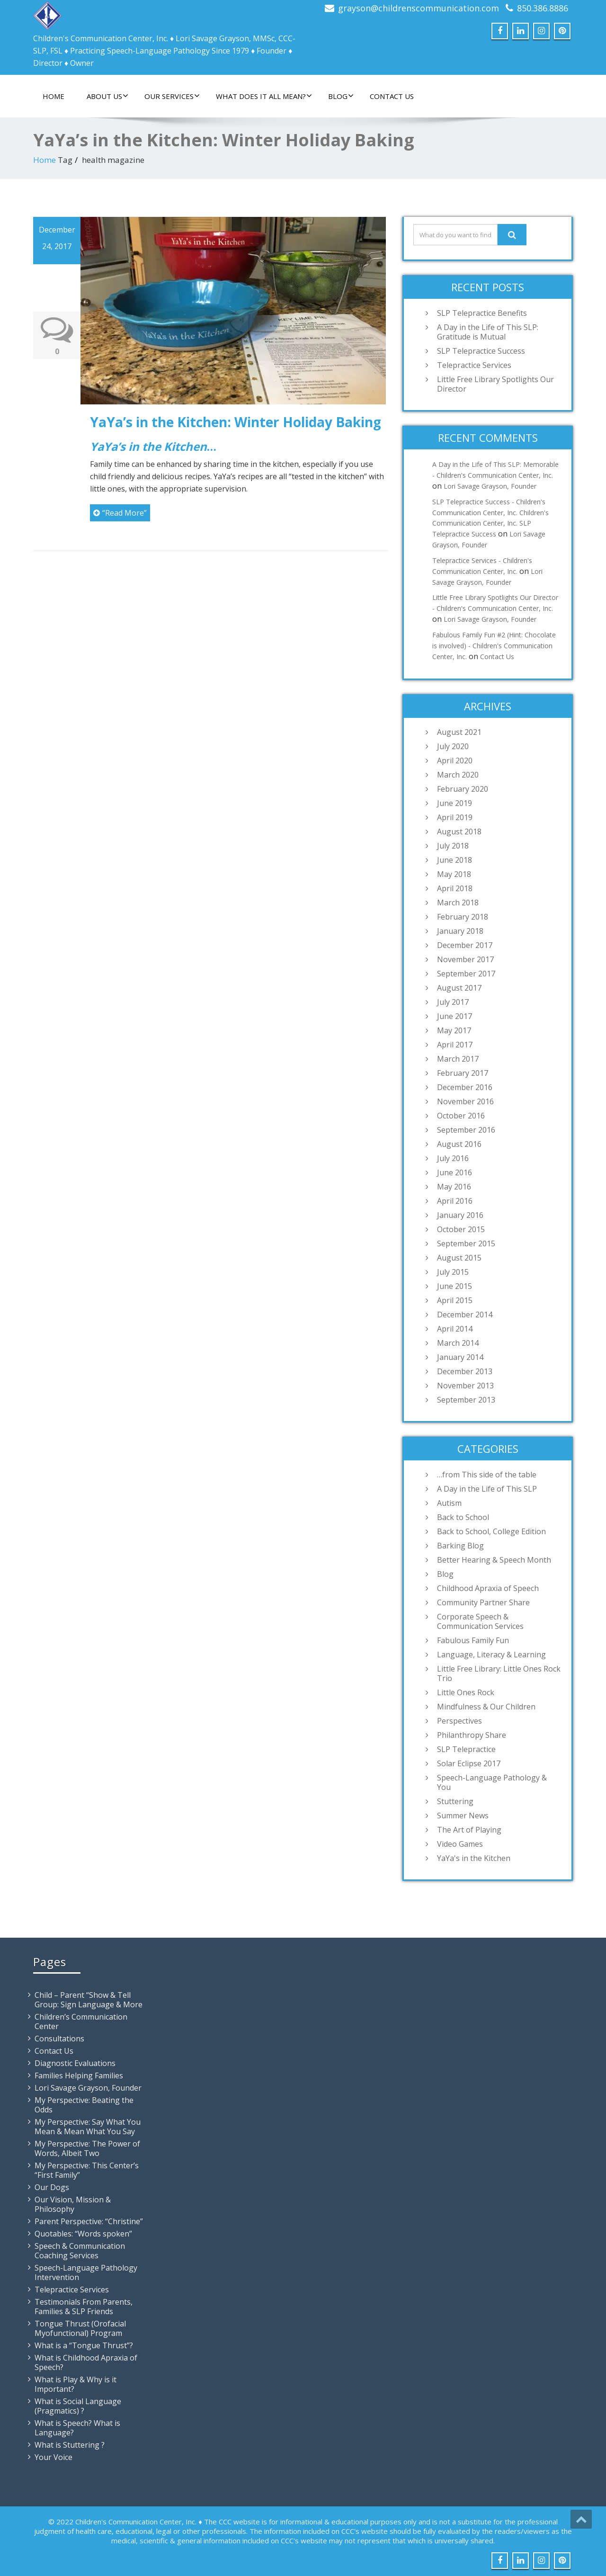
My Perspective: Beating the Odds (84, 2105)
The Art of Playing (469, 1829)
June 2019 (454, 803)
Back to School (463, 1517)
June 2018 (454, 860)
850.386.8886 (542, 8)
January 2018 (460, 931)
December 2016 (464, 1087)
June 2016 (454, 1172)
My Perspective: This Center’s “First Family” (87, 2170)
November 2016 (465, 1101)
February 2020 (462, 789)
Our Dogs (52, 2187)
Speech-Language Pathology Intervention (86, 2272)
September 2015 (466, 1243)
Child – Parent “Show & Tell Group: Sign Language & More (89, 2000)
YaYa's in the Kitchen (473, 1858)
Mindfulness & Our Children (486, 1706)
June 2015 (454, 1286)
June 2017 (454, 1016)
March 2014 (458, 1343)
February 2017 (462, 1073)
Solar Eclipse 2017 (468, 1763)
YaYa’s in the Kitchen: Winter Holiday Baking (235, 422)
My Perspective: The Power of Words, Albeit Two (87, 2148)
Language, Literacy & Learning (491, 1654)
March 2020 (458, 774)
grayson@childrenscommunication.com (418, 8)
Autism (449, 1503)
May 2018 (454, 874)
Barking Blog (460, 1545)
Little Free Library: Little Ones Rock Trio (499, 1673)
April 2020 (454, 760)
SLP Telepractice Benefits (482, 313)
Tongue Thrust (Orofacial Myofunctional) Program (80, 2328)
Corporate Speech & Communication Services (480, 1621)
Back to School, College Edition (491, 1531)
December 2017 (464, 945)
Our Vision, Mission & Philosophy (73, 2204)
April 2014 (454, 1328)
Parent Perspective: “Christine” (89, 2221)
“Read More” (120, 513)
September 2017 (466, 973)
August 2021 (459, 732)
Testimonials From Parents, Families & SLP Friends (84, 2307)
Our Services (172, 96)
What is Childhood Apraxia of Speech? (86, 2362)
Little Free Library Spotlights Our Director (495, 384)
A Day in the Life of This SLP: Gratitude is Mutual (487, 331)
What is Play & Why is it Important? (75, 2384)
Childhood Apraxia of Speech (488, 1588)
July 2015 (453, 1272)
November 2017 (465, 959)
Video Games (460, 1844)
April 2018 (454, 888)
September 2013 (466, 1399)
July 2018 (453, 845)
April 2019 (454, 817)
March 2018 (458, 902)
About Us (107, 96)
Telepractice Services (474, 365)
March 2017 (458, 1059)
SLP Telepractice (466, 1749)
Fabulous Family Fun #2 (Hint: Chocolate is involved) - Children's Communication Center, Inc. (494, 645)
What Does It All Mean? (264, 96)
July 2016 (453, 1158)
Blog (341, 96)
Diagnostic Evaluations (75, 2063)
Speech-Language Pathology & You (492, 1782)
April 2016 (454, 1201)
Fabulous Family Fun (473, 1640)
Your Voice (53, 2457)
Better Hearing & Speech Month (494, 1560)
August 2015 (459, 1257)
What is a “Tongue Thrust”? (84, 2345)
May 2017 (454, 1030)
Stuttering (455, 1801)
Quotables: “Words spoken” (83, 2233)
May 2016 (454, 1186)
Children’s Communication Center (81, 2021)
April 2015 (454, 1300)
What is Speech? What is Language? (77, 2428)
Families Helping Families (79, 2075)
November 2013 (465, 1385)
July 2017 (453, 1002)
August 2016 (459, 1144)
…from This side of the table (486, 1474)
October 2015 (461, 1229)
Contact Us (392, 96)
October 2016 (461, 1115)
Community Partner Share (483, 1602)
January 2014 (460, 1357)
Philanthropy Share (471, 1735)
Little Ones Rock (465, 1692)
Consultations (59, 2038)
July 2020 (453, 746)
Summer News (463, 1815)
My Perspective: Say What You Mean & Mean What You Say (88, 2127)
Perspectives (459, 1721)
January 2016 (460, 1215)
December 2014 (464, 1314)
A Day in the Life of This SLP (487, 1489)
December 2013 (464, 1371)
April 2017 (454, 1044)
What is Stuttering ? (70, 2445)
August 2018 (459, 831)
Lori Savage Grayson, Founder (490, 486)
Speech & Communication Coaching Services (80, 2251)
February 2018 (462, 916)
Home (53, 96)
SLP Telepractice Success (481, 351)
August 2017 (459, 988)
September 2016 (466, 1130)
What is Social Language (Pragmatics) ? (78, 2406)
